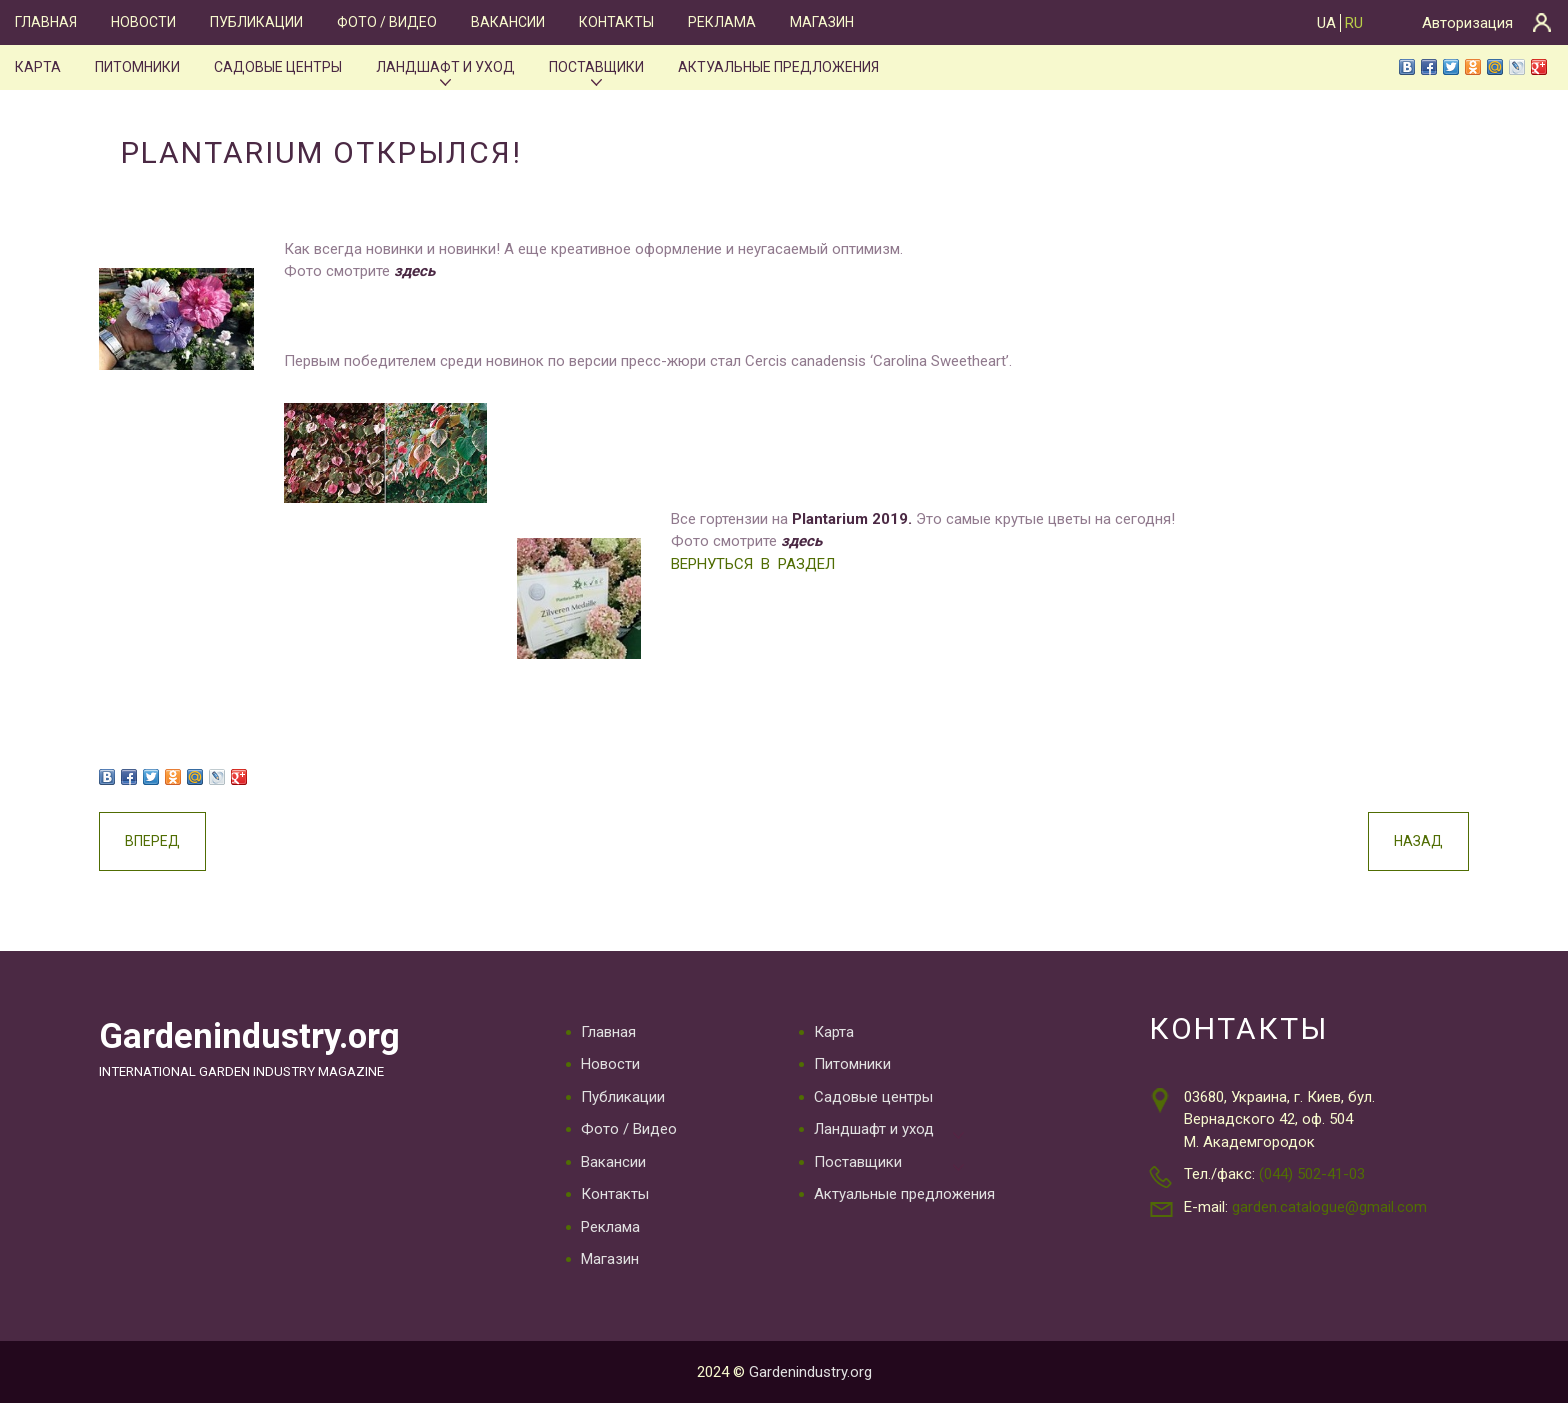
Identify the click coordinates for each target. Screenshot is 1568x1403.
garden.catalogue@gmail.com (1329, 1207)
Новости (143, 22)
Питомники (137, 67)
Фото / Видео (387, 22)
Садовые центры (278, 67)
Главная (46, 22)
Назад (1418, 841)
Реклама (722, 22)
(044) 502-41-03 (1312, 1174)
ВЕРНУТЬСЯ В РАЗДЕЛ (753, 564)
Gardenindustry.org (249, 1036)
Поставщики (596, 67)
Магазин (822, 22)
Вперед (152, 841)
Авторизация (1467, 23)
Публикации (256, 22)
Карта (38, 67)
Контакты (616, 22)
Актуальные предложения (778, 67)
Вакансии (508, 22)
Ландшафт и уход (445, 67)
